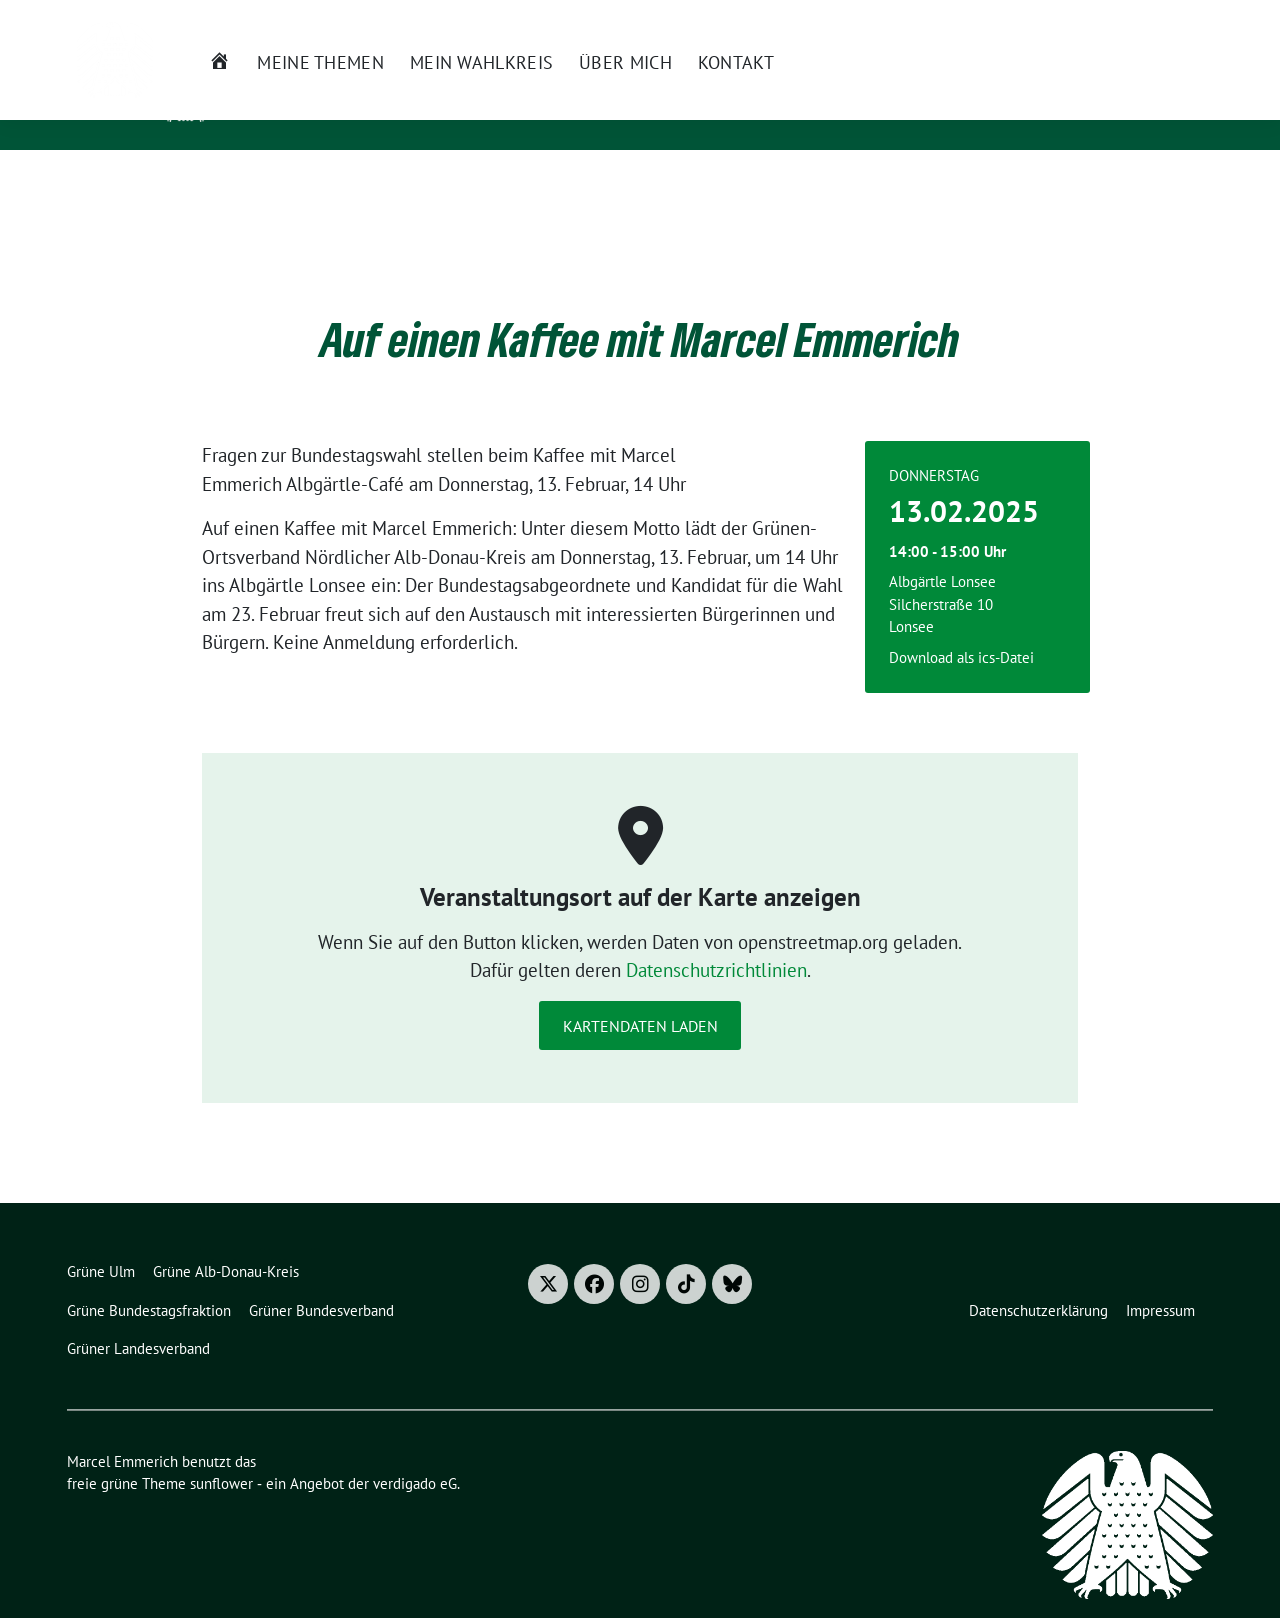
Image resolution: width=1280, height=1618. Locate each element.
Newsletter (800, 18)
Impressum (1160, 1279)
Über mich (565, 183)
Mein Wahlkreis (420, 183)
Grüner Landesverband (138, 1317)
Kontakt (675, 183)
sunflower (221, 1452)
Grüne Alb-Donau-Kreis (226, 1240)
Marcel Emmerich (331, 81)
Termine (886, 18)
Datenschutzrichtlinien (716, 939)
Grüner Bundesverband (321, 1279)
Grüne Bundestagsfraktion (149, 1279)
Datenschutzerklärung (1038, 1279)
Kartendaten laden (640, 995)
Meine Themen (260, 183)
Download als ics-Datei (961, 626)
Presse (958, 18)
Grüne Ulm (101, 1240)
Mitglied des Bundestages (353, 109)
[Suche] (1165, 19)
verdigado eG (415, 1452)
